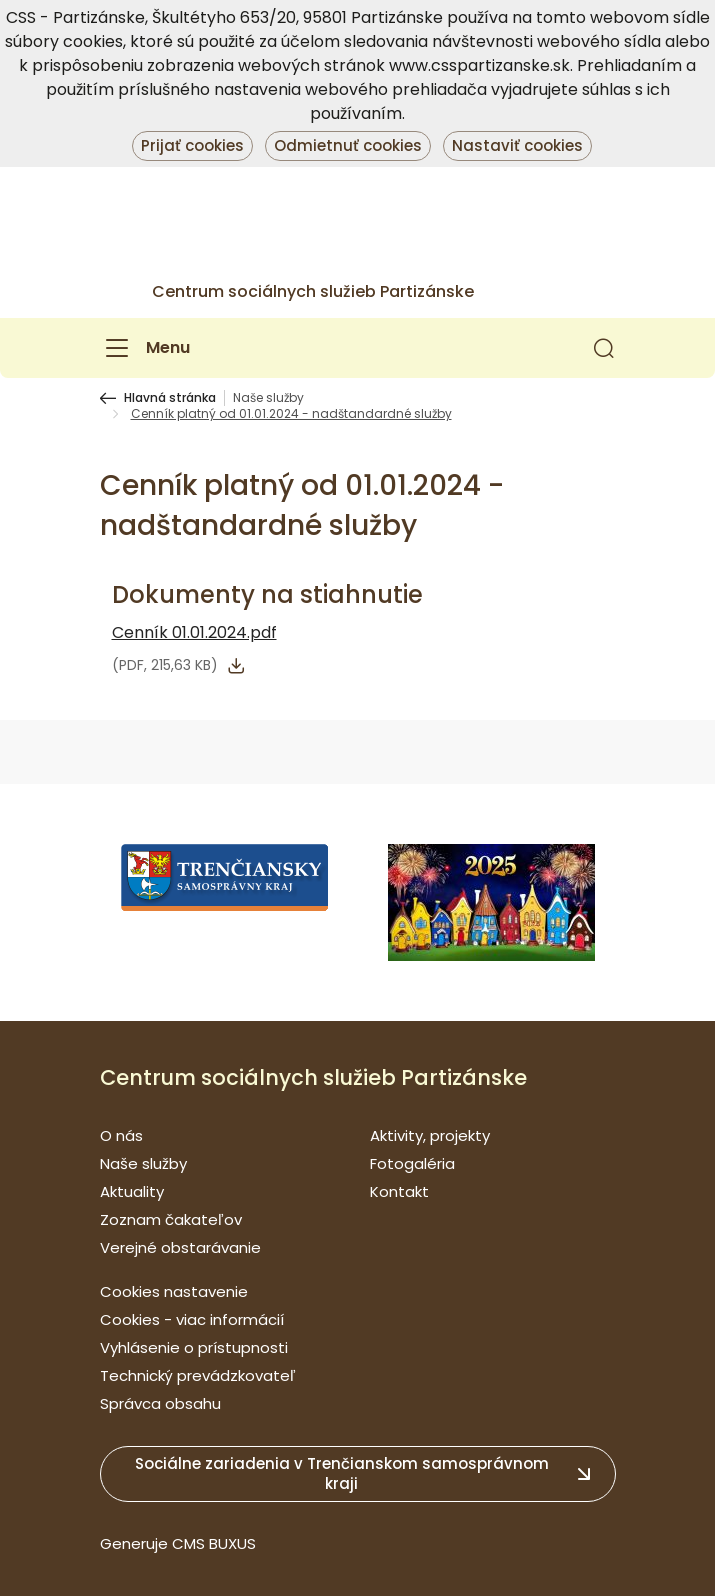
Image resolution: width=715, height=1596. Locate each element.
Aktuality (132, 1191)
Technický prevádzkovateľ (198, 1375)
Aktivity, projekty (430, 1135)
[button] (604, 348)
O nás (121, 1135)
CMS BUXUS (214, 1543)
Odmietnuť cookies (348, 145)
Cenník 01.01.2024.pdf (194, 632)
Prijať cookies (192, 145)
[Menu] (145, 348)
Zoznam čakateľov (171, 1219)
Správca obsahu (160, 1403)
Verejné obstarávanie (180, 1247)
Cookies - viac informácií (192, 1319)
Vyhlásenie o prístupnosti (194, 1347)
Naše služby (268, 398)
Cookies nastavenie (174, 1291)
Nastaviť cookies (517, 145)
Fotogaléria (412, 1163)
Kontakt (399, 1191)
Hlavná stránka (170, 398)
